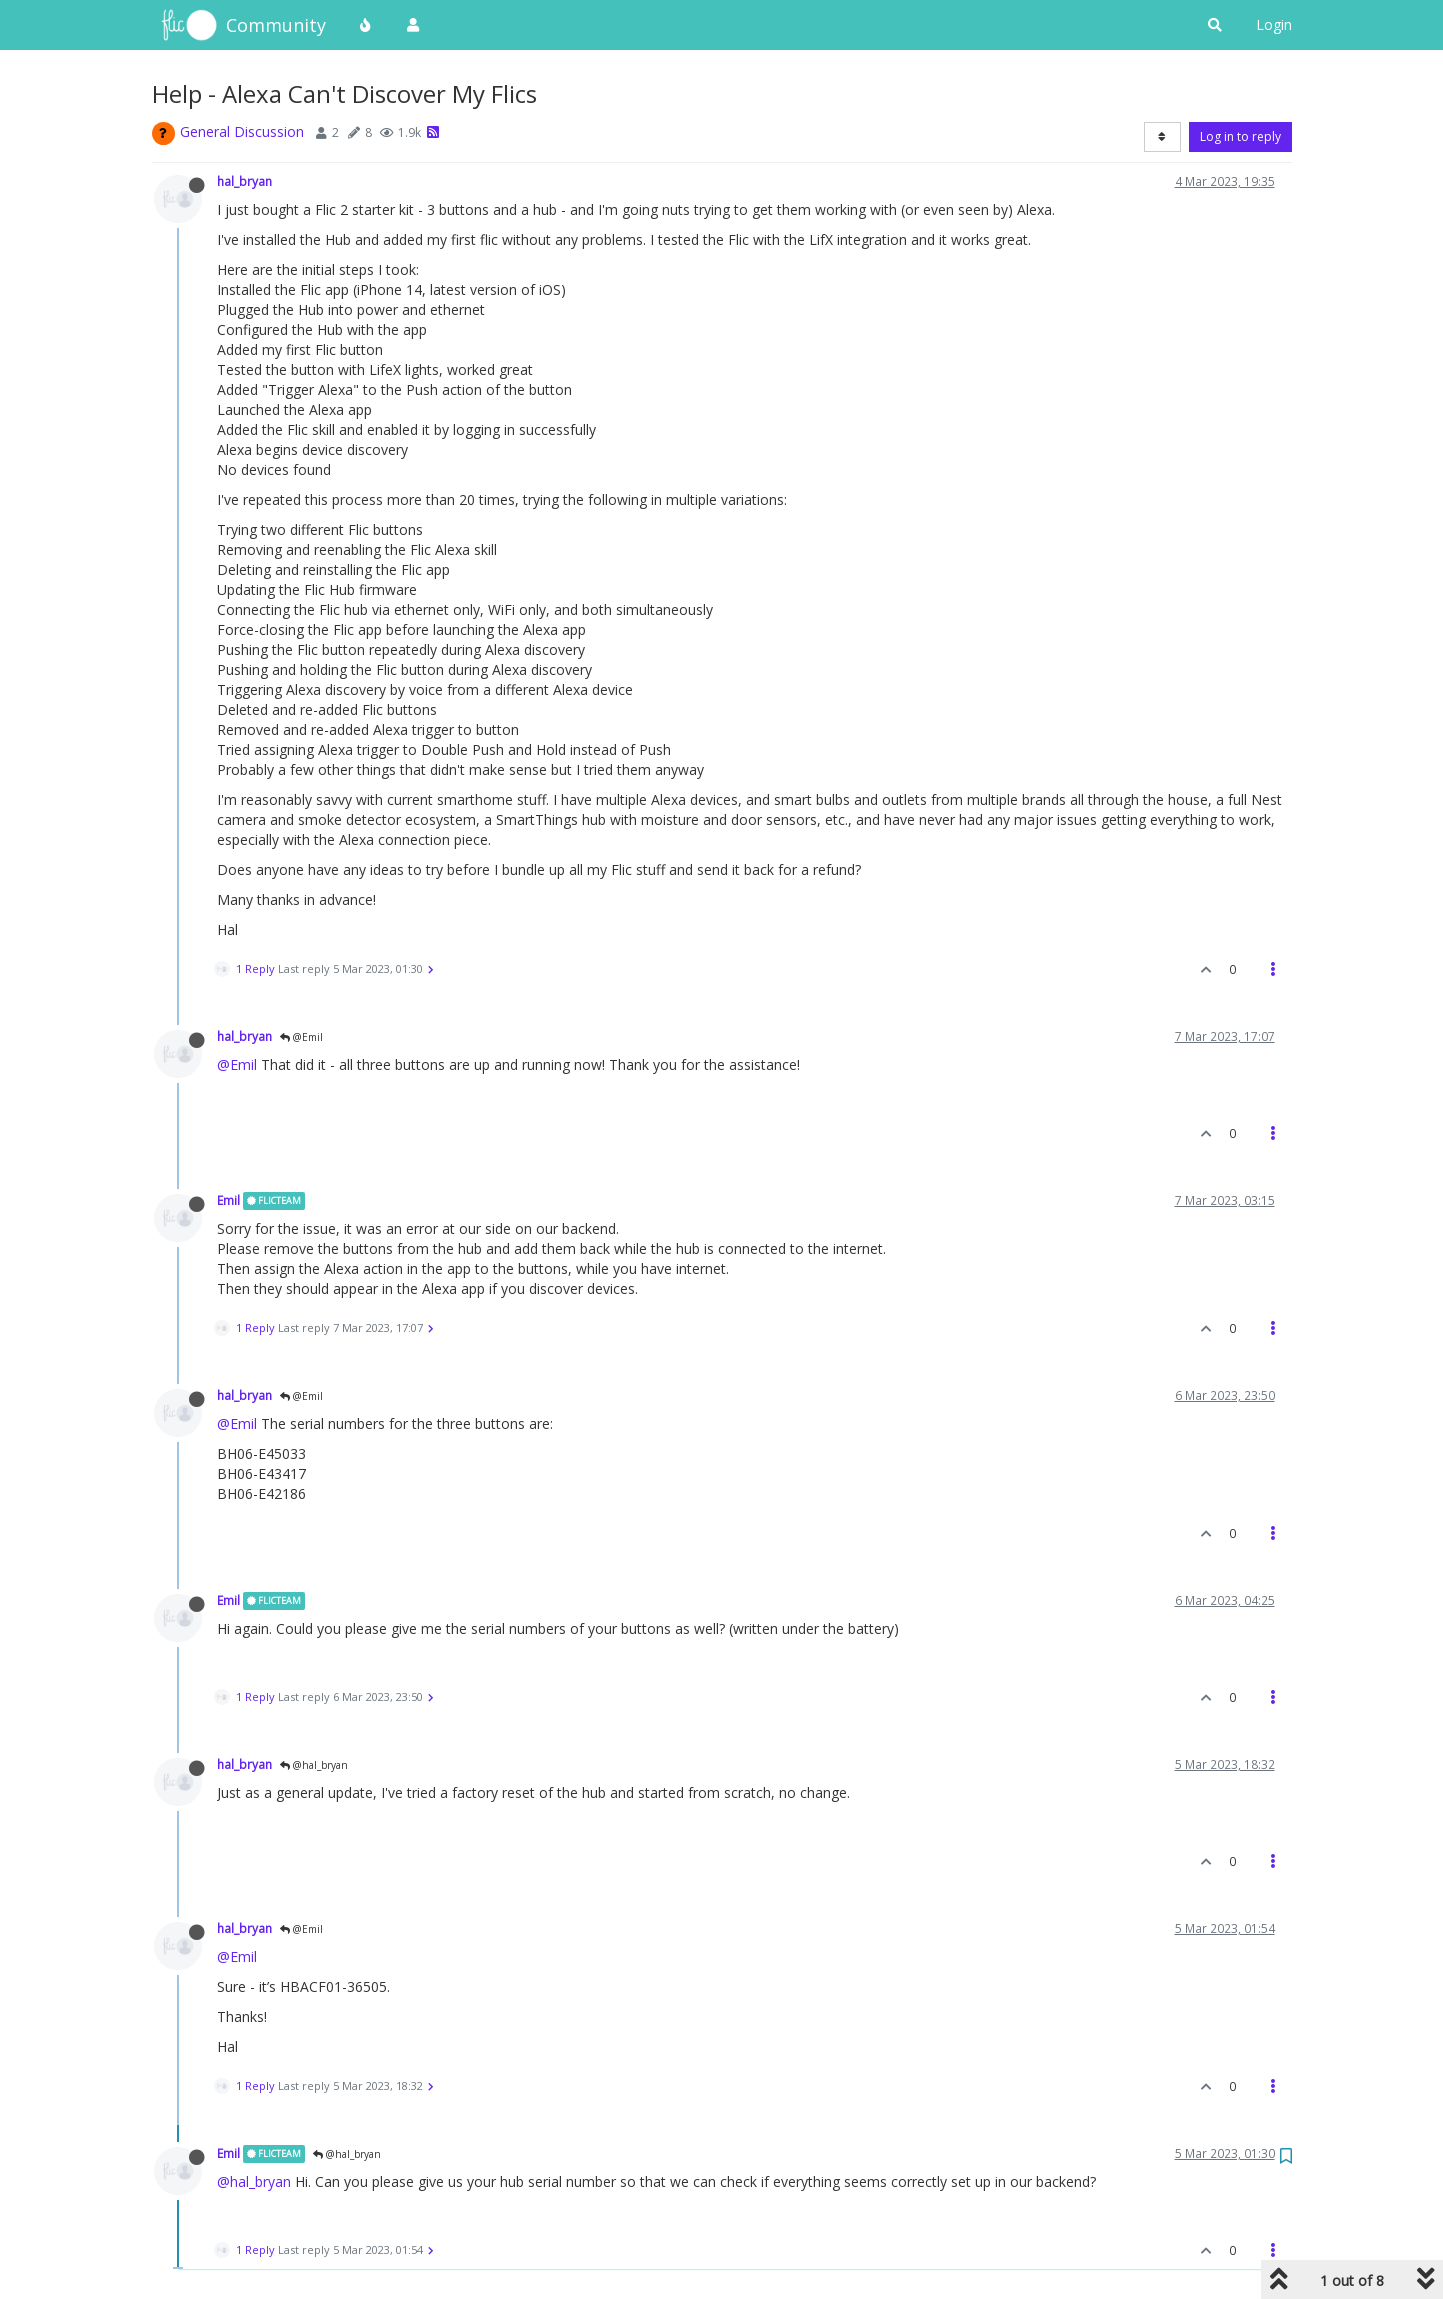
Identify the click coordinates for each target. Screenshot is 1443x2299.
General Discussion (242, 131)
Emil (228, 1200)
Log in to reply (1240, 136)
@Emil (301, 1037)
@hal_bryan (314, 1765)
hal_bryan (244, 181)
